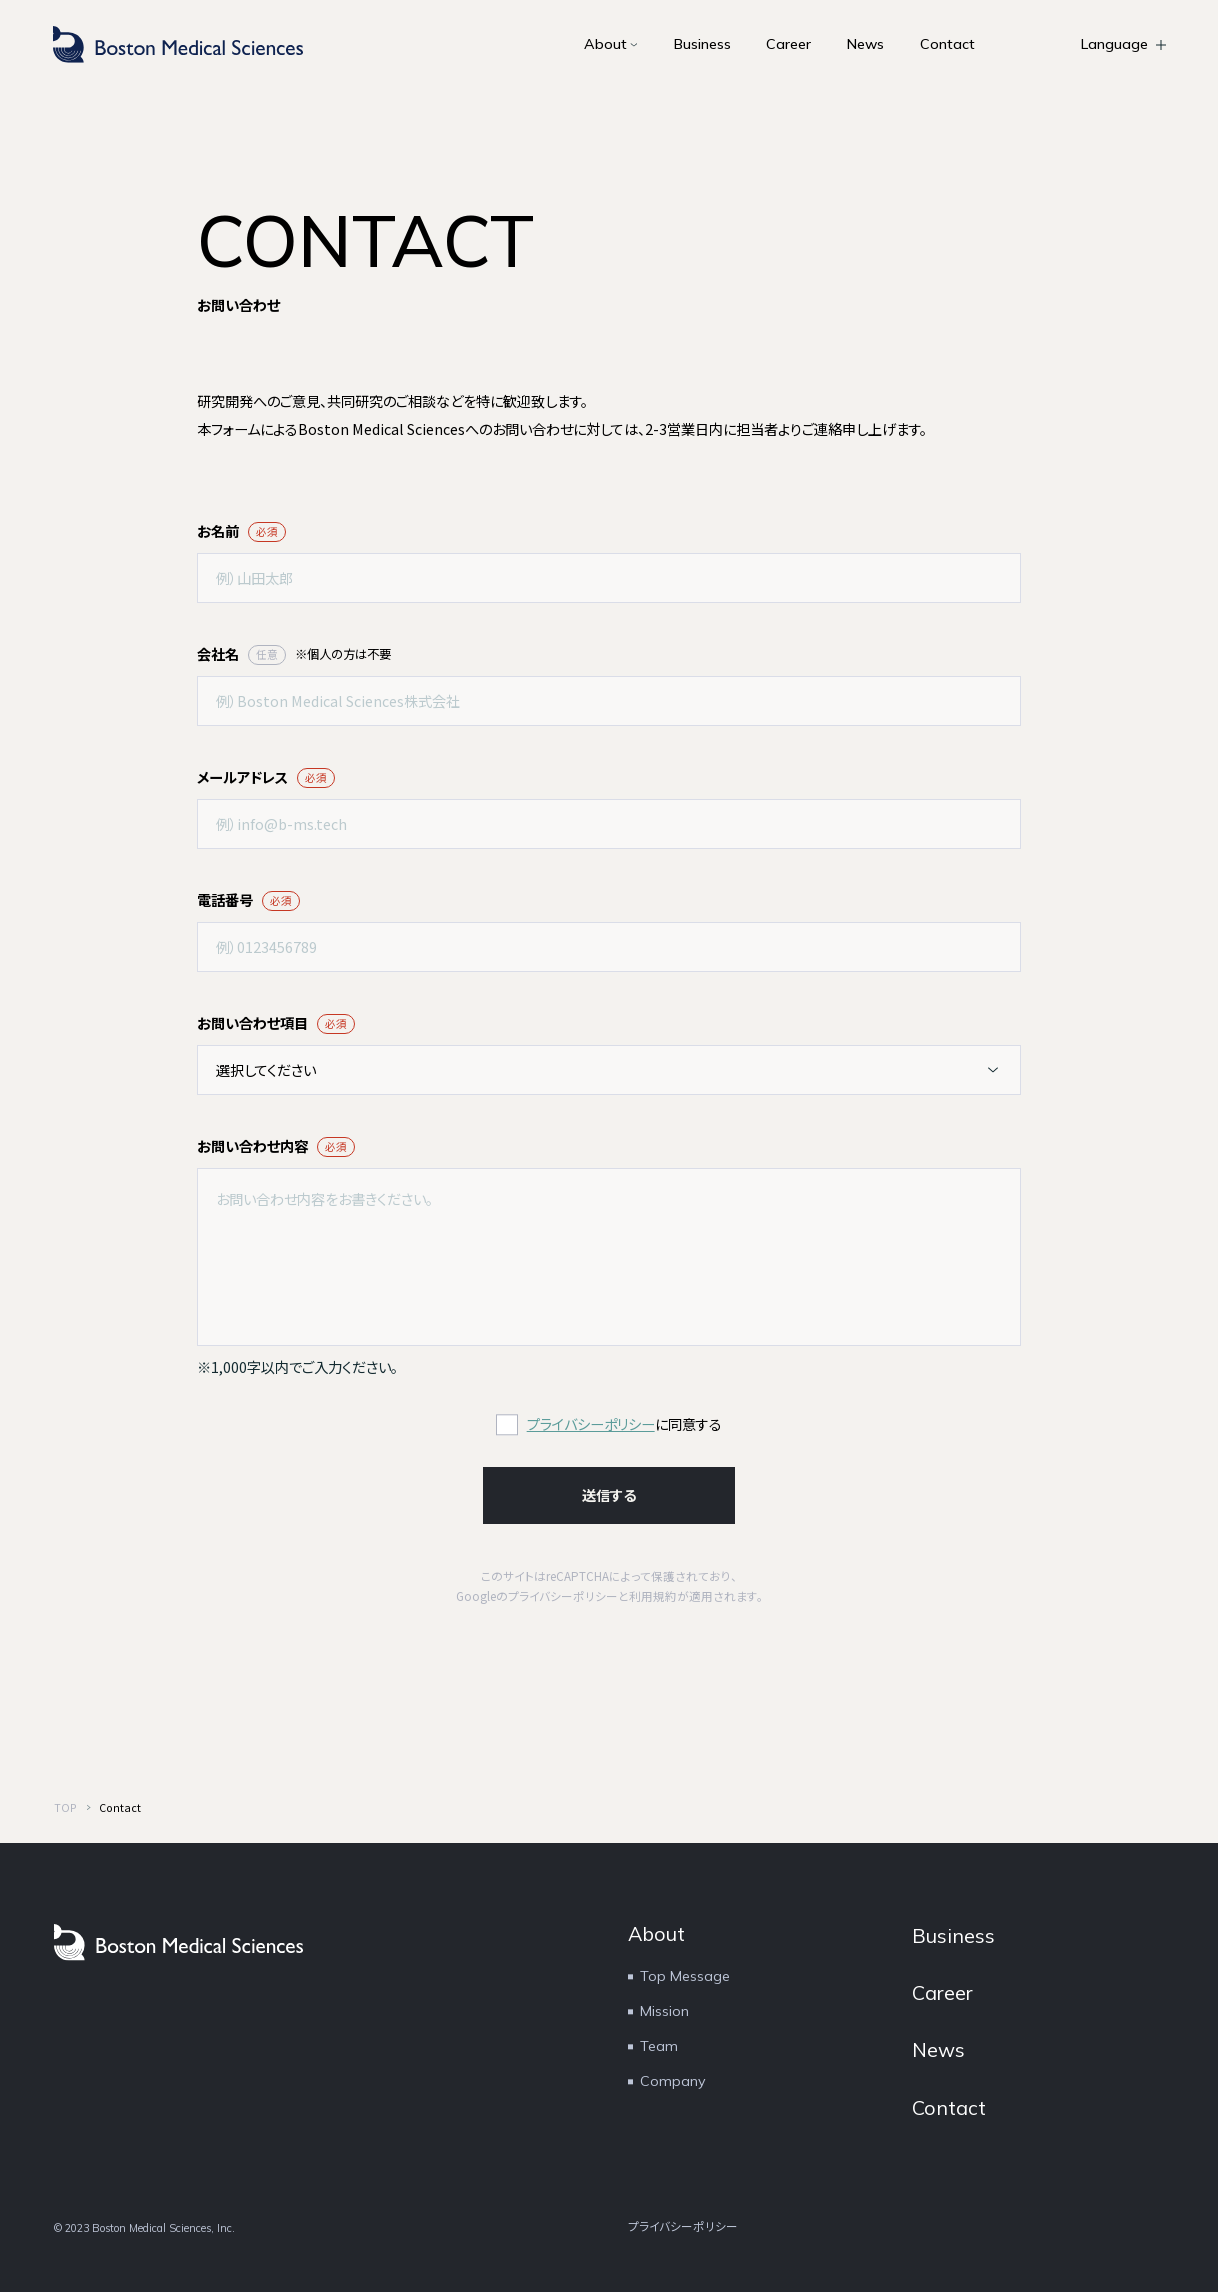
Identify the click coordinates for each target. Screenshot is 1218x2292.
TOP (65, 1807)
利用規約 (653, 1596)
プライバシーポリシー (591, 1423)
